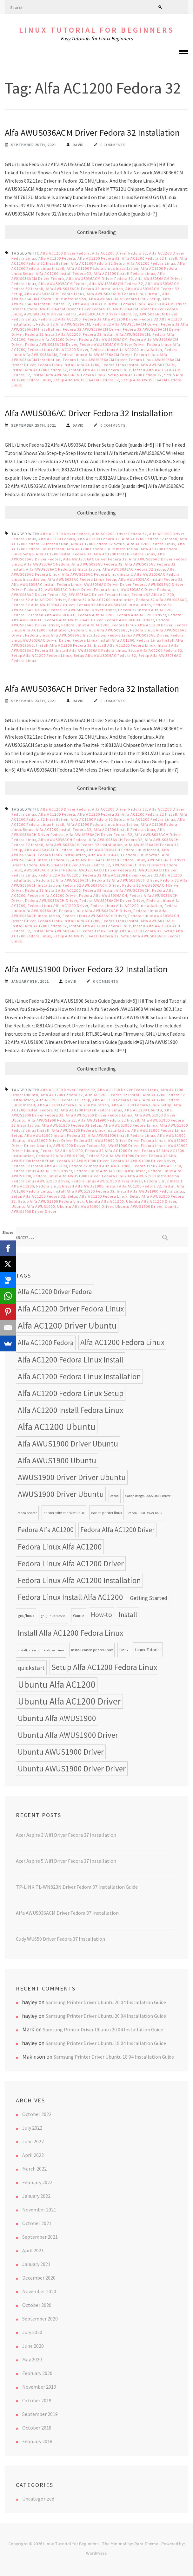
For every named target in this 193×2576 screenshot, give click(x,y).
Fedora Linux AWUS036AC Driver (138, 635)
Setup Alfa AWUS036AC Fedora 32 (105, 655)
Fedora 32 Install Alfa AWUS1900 (99, 1165)
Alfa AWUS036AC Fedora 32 (97, 564)
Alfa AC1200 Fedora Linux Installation (102, 268)
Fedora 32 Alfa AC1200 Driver (110, 319)
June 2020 (33, 2346)
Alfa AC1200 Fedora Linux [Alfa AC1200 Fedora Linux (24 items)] (122, 1342)
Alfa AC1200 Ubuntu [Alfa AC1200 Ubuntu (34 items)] (57, 1427)
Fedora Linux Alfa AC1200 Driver (58, 349)
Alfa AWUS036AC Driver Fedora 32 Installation (89, 413)
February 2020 (37, 2373)
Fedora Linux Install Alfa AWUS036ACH (138, 920)
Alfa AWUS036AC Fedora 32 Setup (134, 569)
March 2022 (34, 2168)
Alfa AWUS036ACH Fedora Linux (54, 849)
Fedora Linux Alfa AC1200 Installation (126, 349)
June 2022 (33, 2141)
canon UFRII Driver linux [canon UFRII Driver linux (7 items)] (145, 1513)
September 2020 (40, 2318)
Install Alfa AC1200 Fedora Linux (100, 369)
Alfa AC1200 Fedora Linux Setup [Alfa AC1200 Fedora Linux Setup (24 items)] (70, 1393)
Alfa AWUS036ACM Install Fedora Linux (109, 303)
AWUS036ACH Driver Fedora (50, 870)
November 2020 (39, 2291)
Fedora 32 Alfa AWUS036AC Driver (43, 604)
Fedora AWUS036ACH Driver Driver (111, 900)
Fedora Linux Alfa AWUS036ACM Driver (95, 354)
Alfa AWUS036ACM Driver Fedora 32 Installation (92, 132)
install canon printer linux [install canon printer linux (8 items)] (92, 1649)
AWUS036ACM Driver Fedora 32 (108, 314)
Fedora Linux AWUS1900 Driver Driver (106, 1181)
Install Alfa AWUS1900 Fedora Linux (150, 1191)
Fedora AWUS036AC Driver (129, 620)
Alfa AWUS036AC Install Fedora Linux (46, 584)
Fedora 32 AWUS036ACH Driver (91, 885)
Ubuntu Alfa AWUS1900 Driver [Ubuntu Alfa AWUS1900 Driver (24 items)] (68, 1735)
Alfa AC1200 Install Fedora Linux (124, 273)
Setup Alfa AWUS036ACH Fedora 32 (86, 936)
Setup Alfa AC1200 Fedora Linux (41, 655)
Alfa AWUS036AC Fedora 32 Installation (63, 569)
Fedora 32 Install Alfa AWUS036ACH (116, 890)
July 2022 (32, 2128)
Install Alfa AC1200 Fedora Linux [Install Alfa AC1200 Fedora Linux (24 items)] (70, 1633)
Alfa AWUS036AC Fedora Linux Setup (82, 579)
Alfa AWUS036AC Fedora (47, 564)
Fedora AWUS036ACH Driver (51, 900)
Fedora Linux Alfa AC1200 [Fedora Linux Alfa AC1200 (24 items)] (60, 1547)
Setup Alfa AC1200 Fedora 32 (135, 374)
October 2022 (36, 2114)
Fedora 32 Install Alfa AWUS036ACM (116, 334)
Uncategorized (38, 2498)
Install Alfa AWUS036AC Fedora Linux (91, 650)
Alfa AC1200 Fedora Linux (151, 263)
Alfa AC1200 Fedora (56, 258)
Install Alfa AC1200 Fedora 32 (39, 369)
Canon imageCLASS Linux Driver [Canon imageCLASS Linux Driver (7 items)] (147, 1496)
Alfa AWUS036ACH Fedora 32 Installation (84, 844)
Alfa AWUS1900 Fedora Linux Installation (90, 1130)
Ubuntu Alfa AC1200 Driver (151, 1201)
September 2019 (40, 2414)
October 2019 (36, 2400)
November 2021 (39, 2209)
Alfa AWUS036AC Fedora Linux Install (97, 574)
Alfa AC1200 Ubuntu (143, 1110)
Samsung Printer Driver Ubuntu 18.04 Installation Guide (106, 2043)
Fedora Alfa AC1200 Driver (52, 339)
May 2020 (32, 2359)
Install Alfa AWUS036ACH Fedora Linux (68, 931)
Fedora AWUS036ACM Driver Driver (112, 344)
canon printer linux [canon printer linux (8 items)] (106, 1512)
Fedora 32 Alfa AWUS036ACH (63, 880)
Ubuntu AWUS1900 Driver (139, 1206)
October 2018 (36, 2427)
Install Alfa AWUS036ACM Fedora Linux (69, 374)
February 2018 (37, 2441)
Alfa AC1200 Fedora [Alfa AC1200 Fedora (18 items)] (46, 1342)
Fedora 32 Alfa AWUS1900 (60, 1155)
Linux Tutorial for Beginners (96, 30)
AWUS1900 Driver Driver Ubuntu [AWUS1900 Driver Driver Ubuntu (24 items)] (72, 1477)
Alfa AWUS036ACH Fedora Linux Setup (124, 854)
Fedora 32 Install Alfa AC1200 (53, 334)
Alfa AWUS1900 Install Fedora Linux (121, 1135)
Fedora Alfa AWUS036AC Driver (74, 620)
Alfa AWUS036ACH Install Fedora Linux (108, 860)
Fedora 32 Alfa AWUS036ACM (63, 324)
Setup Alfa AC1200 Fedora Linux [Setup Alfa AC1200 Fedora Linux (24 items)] (104, 1667)
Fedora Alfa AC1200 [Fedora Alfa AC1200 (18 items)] (46, 1529)
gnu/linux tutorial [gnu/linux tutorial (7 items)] (53, 1616)
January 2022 (36, 2196)
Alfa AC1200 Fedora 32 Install (149, 258)
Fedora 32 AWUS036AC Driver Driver (82, 609)
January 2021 (36, 2264)
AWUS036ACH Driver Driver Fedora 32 (75, 865)
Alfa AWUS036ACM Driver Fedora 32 (99, 278)
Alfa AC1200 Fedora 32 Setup (98, 263)
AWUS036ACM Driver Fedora (50, 314)
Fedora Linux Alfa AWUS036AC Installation (65, 635)
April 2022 (33, 2155)
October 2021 (36, 2223)
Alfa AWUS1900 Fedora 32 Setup (71, 1125)
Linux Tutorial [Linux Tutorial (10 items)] (148, 1650)
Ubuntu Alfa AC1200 (105, 1201)
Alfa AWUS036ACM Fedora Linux (54, 293)
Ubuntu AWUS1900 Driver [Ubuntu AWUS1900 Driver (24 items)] (61, 1752)
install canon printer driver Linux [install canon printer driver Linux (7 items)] (41, 1650)
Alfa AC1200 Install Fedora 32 (63, 273)
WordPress (96, 2553)
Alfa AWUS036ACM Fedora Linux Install (123, 293)
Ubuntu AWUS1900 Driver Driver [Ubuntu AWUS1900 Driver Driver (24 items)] (72, 1769)
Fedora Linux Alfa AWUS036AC (99, 630)
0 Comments (112, 144)
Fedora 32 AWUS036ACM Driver (92, 329)
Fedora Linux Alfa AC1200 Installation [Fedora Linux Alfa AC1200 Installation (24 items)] (79, 1580)
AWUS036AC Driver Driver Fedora (115, 584)
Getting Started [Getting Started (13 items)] (148, 1598)
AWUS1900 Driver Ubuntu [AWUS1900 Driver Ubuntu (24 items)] (61, 1494)
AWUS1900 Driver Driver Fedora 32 (60, 1140)
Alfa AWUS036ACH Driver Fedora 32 (99, 834)
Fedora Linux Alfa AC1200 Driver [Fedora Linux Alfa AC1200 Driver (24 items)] (71, 1563)
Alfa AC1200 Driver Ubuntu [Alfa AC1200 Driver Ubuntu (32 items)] (67, 1325)
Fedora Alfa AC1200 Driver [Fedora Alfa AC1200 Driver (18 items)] (117, 1529)
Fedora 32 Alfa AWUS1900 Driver (116, 1155)
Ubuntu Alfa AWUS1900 (33, 1206)
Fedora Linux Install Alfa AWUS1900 (69, 1186)
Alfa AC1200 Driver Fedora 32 (119, 253)
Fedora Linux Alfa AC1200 (85, 625)
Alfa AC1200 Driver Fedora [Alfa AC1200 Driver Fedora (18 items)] (55, 1291)
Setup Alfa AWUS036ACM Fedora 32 (86, 380)
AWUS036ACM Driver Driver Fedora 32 (75, 309)
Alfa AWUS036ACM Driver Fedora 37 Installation (67, 1913)
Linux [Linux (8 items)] (123, 1649)
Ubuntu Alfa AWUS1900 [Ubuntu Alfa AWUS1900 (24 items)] (57, 1718)
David (78, 144)
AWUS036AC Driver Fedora (145, 589)
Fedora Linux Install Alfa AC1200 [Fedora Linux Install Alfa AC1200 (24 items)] (70, 1597)
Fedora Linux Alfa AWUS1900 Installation (140, 1176)
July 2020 (32, 2332)
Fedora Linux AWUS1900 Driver (40, 1181)
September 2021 (40, 2237)
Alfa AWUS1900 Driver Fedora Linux (99, 1115)
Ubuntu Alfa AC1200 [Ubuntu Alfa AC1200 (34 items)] (57, 1684)
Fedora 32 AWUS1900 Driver (83, 1160)
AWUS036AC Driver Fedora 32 (38, 594)
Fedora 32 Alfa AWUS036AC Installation (114, 604)
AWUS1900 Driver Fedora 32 (79, 1145)
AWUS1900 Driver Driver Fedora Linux (130, 1140)
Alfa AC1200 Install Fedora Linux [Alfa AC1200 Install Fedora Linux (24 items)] (70, 1410)
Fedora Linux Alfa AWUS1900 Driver (66, 1176)
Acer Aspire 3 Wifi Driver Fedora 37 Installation (66, 1835)
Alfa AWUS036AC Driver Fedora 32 (95, 559)
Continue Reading (96, 232)
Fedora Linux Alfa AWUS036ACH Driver (95, 910)
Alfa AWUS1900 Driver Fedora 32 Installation (86, 969)
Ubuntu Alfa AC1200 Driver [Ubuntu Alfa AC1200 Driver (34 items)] (69, 1701)
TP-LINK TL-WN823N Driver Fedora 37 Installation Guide (77, 1887)
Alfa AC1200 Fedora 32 (98, 258)
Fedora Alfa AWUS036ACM (103, 339)
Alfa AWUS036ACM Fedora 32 (116, 283)
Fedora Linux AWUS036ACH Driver (94, 915)
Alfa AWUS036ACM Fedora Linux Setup (124, 298)
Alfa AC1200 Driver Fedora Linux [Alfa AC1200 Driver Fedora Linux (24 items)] (71, 1309)
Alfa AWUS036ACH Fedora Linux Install (122, 849)
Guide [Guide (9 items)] (78, 1615)
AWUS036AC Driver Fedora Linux (99, 594)
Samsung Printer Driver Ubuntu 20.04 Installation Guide (106, 2002)
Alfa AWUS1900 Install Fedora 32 (55, 1135)
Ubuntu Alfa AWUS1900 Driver (85, 1206)
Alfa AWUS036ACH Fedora (62, 839)
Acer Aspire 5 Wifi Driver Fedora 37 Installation (66, 1861)
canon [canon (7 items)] (114, 1496)
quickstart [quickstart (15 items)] (31, 1668)
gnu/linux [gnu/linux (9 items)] (26, 1615)
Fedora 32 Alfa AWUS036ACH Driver (125, 880)
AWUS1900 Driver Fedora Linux (137, 1145)
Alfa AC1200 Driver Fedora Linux (127, 1089)
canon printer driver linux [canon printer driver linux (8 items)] (63, 1512)
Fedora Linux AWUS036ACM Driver (95, 359)
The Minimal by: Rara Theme (130, 2544)
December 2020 (39, 2278)
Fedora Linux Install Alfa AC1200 (68, 364)
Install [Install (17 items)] (128, 1614)
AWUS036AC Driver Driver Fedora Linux (82, 589)
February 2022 (37, 2182)
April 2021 (33, 2250)
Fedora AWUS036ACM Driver (51, 344)
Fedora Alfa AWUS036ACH (103, 895)
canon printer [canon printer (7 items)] (27, 1513)
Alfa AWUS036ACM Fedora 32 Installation (84, 288)
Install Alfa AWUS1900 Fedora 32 (84, 1191)
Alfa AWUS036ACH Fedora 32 (116, 839)
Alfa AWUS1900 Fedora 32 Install (108, 1120)
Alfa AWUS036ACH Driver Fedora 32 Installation (92, 688)
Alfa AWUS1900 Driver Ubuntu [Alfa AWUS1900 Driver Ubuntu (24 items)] (68, 1444)
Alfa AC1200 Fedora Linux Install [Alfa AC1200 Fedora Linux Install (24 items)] (70, 1360)
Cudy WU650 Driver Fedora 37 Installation (60, 1939)
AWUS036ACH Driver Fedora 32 (107, 870)
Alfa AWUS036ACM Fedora (62, 283)
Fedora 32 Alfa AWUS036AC (161, 599)
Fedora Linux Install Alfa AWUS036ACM (138, 364)
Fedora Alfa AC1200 (96, 614)
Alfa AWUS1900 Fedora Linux (130, 1125)
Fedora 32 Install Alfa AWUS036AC (43, 614)
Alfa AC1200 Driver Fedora (65, 253)
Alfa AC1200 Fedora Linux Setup (141, 1105)
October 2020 (36, 2305)
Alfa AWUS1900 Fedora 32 (52, 1120)
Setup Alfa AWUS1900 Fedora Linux (51, 1201)
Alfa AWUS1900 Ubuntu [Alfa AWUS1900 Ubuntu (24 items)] (57, 1460)
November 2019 (39, 2387)
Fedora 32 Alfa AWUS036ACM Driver (125, 324)
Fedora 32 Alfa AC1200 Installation (101, 599)
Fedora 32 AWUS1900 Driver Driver (143, 1160)
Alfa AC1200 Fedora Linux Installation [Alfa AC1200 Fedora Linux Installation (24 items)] (79, 1376)
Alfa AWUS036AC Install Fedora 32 (150, 579)
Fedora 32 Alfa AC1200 (59, 319)
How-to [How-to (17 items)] (101, 1614)
